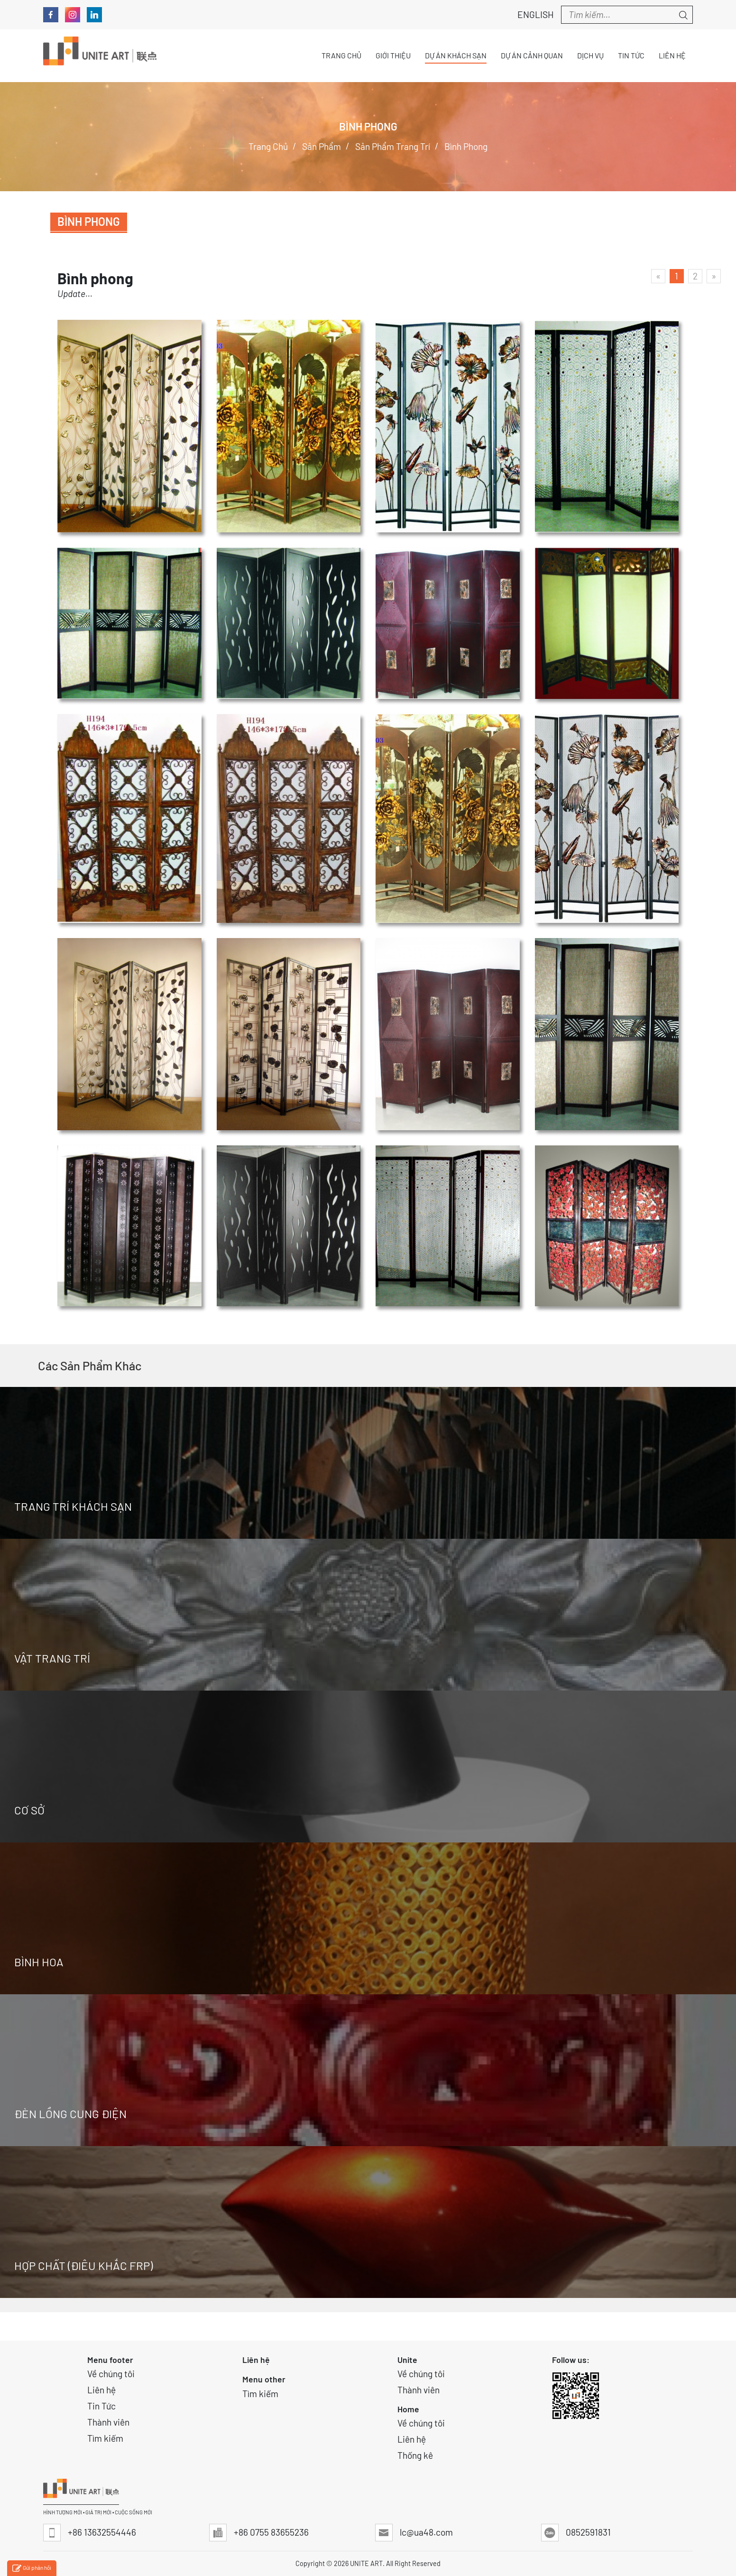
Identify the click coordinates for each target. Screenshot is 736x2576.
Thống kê (415, 2455)
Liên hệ (101, 2389)
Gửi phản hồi (31, 2568)
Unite (407, 2359)
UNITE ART (366, 2563)
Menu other (263, 2379)
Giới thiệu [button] (393, 55)
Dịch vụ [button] (590, 55)
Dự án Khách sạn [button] (456, 55)
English (530, 14)
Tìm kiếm (105, 2438)
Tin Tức (101, 2405)
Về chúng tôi (111, 2373)
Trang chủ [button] (341, 55)
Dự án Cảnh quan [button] (532, 55)
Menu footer (110, 2359)
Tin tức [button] (631, 55)
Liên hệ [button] (672, 55)
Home (408, 2409)
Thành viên (108, 2422)
